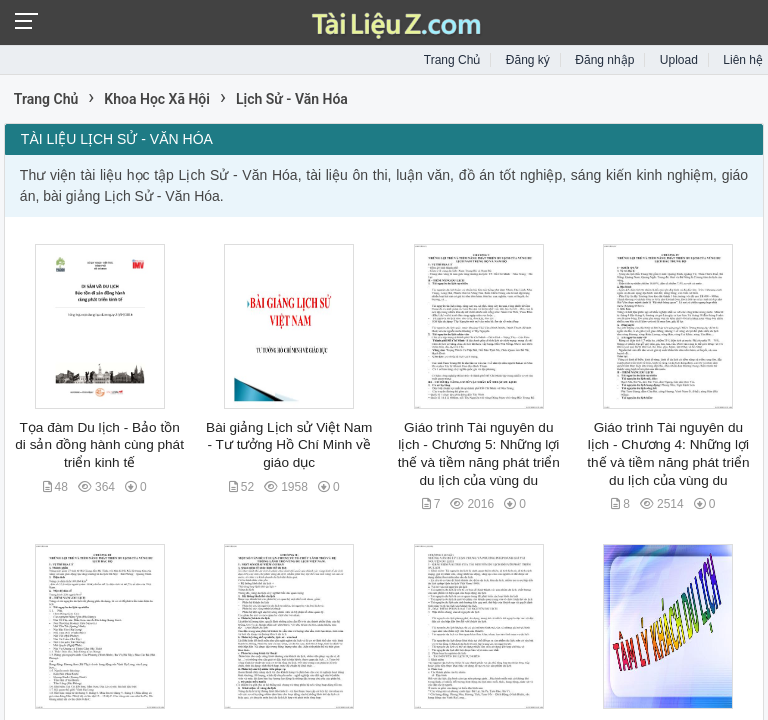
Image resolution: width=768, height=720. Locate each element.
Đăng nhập (604, 60)
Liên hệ (743, 60)
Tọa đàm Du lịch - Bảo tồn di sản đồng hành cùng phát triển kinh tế (99, 445)
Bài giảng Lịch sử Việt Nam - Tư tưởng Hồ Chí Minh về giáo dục (289, 445)
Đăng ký (528, 60)
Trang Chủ (452, 60)
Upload (679, 60)
